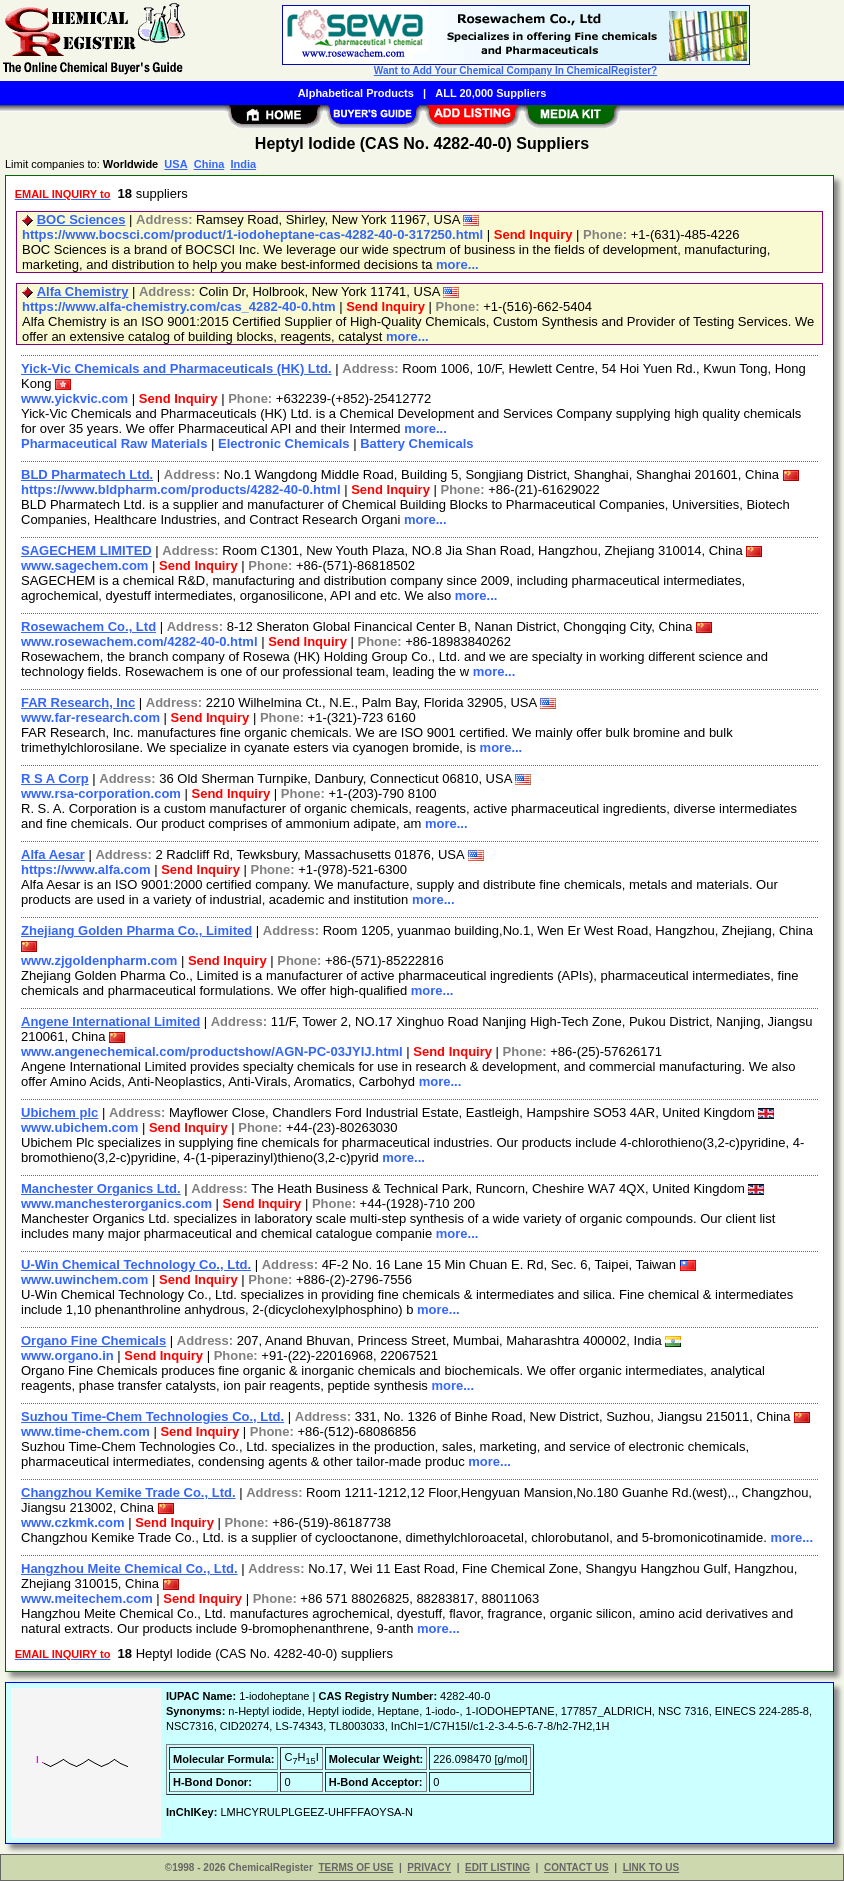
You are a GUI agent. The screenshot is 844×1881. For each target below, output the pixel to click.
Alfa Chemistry (83, 291)
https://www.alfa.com (86, 869)
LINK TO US (651, 1867)
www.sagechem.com (84, 565)
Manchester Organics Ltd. (101, 1188)
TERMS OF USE (355, 1867)
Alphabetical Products (356, 93)
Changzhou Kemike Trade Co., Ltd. (128, 1492)
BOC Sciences (81, 219)
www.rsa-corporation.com (101, 793)
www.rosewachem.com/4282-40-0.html (139, 641)
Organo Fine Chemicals (93, 1340)
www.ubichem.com (79, 1127)
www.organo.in (67, 1355)
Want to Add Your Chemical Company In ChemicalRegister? (515, 70)
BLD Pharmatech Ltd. (87, 474)
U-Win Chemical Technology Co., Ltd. (136, 1264)
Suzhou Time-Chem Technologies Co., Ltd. (152, 1416)
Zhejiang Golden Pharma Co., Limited (136, 930)
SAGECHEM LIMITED (86, 550)
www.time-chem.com (85, 1431)
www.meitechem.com (87, 1598)
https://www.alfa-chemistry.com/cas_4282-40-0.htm (179, 306)
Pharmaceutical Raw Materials (114, 443)
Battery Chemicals (416, 443)
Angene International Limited (110, 1021)
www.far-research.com (90, 717)
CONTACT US (576, 1867)
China (209, 164)
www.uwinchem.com (84, 1279)
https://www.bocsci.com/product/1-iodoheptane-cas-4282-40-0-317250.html (252, 234)
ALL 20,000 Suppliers (490, 93)
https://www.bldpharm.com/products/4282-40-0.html (181, 489)
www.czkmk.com (73, 1522)
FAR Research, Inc (78, 702)
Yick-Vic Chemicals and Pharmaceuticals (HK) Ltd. (176, 368)
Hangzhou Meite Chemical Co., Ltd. (129, 1568)
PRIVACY (429, 1867)
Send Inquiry (533, 234)
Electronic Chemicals (284, 443)
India (243, 164)
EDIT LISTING (497, 1867)
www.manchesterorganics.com (116, 1203)
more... (457, 264)
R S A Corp (55, 778)
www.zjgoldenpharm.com (99, 960)
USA (175, 164)
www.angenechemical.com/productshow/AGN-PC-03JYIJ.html (212, 1051)
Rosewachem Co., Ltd (88, 626)
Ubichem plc (59, 1112)
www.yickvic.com (74, 398)
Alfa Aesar (53, 854)
